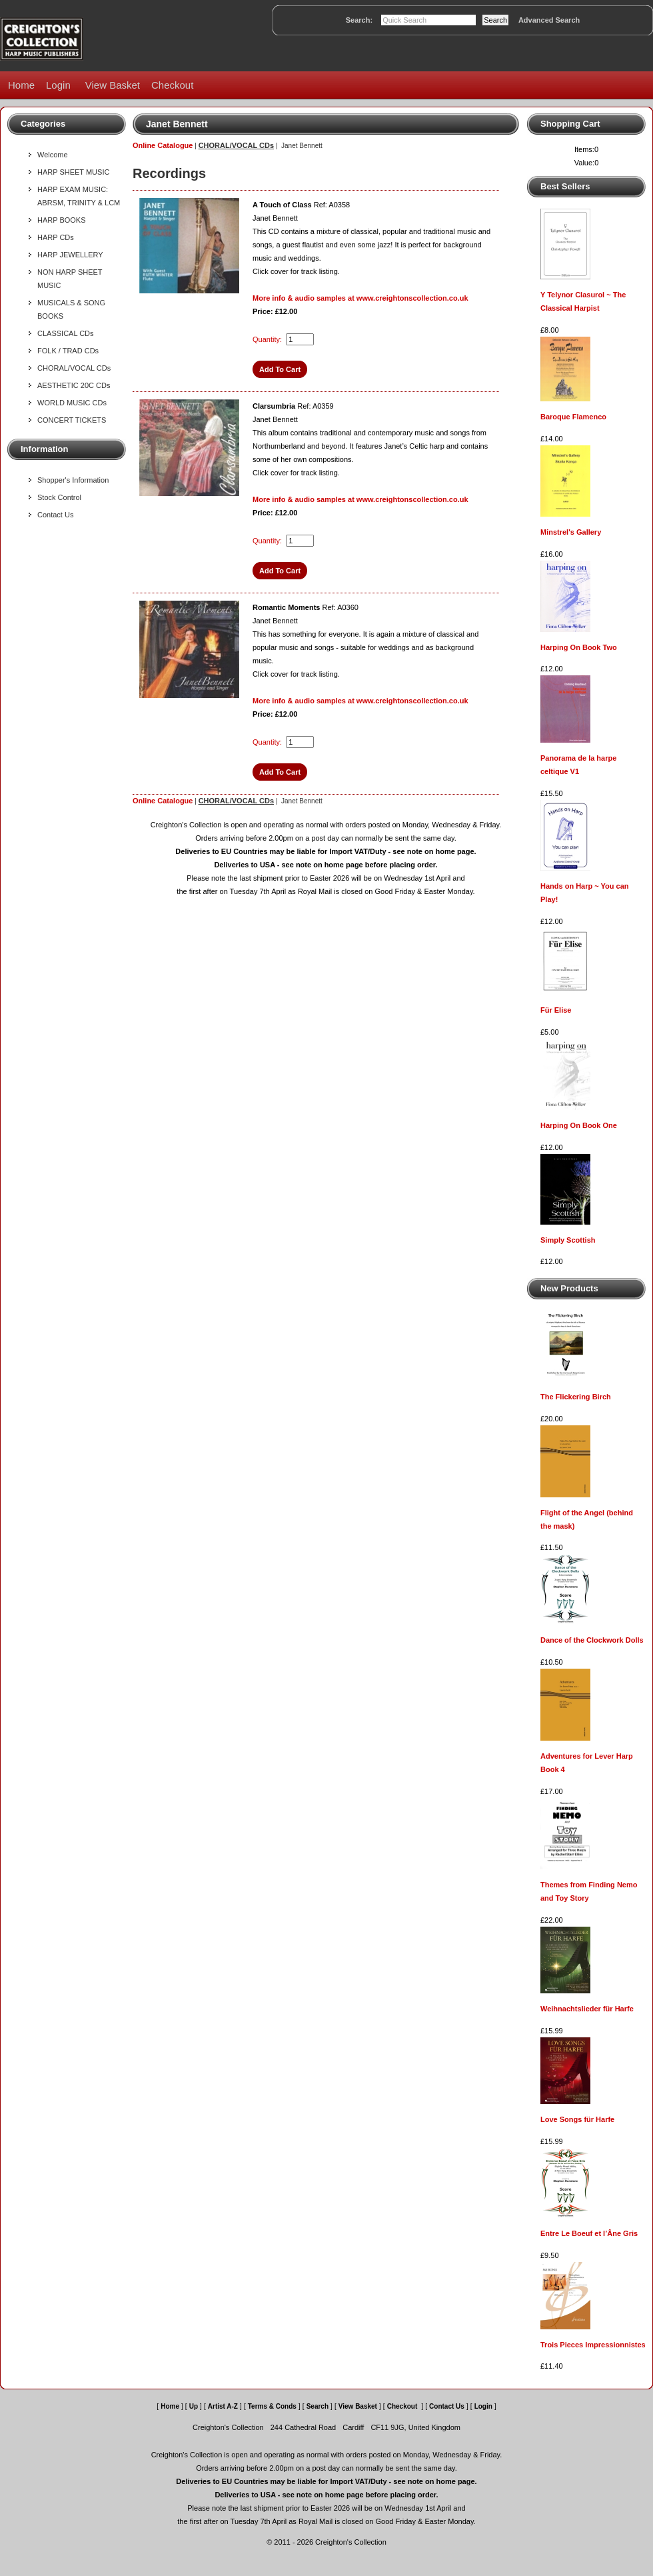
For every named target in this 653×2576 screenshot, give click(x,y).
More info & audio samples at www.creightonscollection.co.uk (360, 298)
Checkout (172, 85)
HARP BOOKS (61, 220)
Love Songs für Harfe (577, 2119)
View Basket (112, 85)
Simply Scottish (568, 1240)
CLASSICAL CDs (65, 333)
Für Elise (555, 1010)
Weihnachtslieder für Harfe (587, 2009)
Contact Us (55, 515)
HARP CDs (55, 237)
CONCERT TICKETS (71, 420)
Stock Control (59, 497)
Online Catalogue (163, 145)
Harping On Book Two (578, 647)
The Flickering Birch (575, 1397)
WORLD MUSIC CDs (72, 403)
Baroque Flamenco (573, 417)
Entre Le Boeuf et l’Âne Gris (589, 2233)
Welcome (52, 155)
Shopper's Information (73, 480)
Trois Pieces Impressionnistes (593, 2345)
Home (21, 85)
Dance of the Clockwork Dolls (592, 1640)
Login (58, 85)
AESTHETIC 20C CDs (73, 385)
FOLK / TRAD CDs (68, 351)
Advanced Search (549, 20)
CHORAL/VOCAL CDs (74, 368)
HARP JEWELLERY (70, 255)
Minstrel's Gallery (570, 532)
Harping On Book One (578, 1125)
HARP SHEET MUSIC (73, 172)
